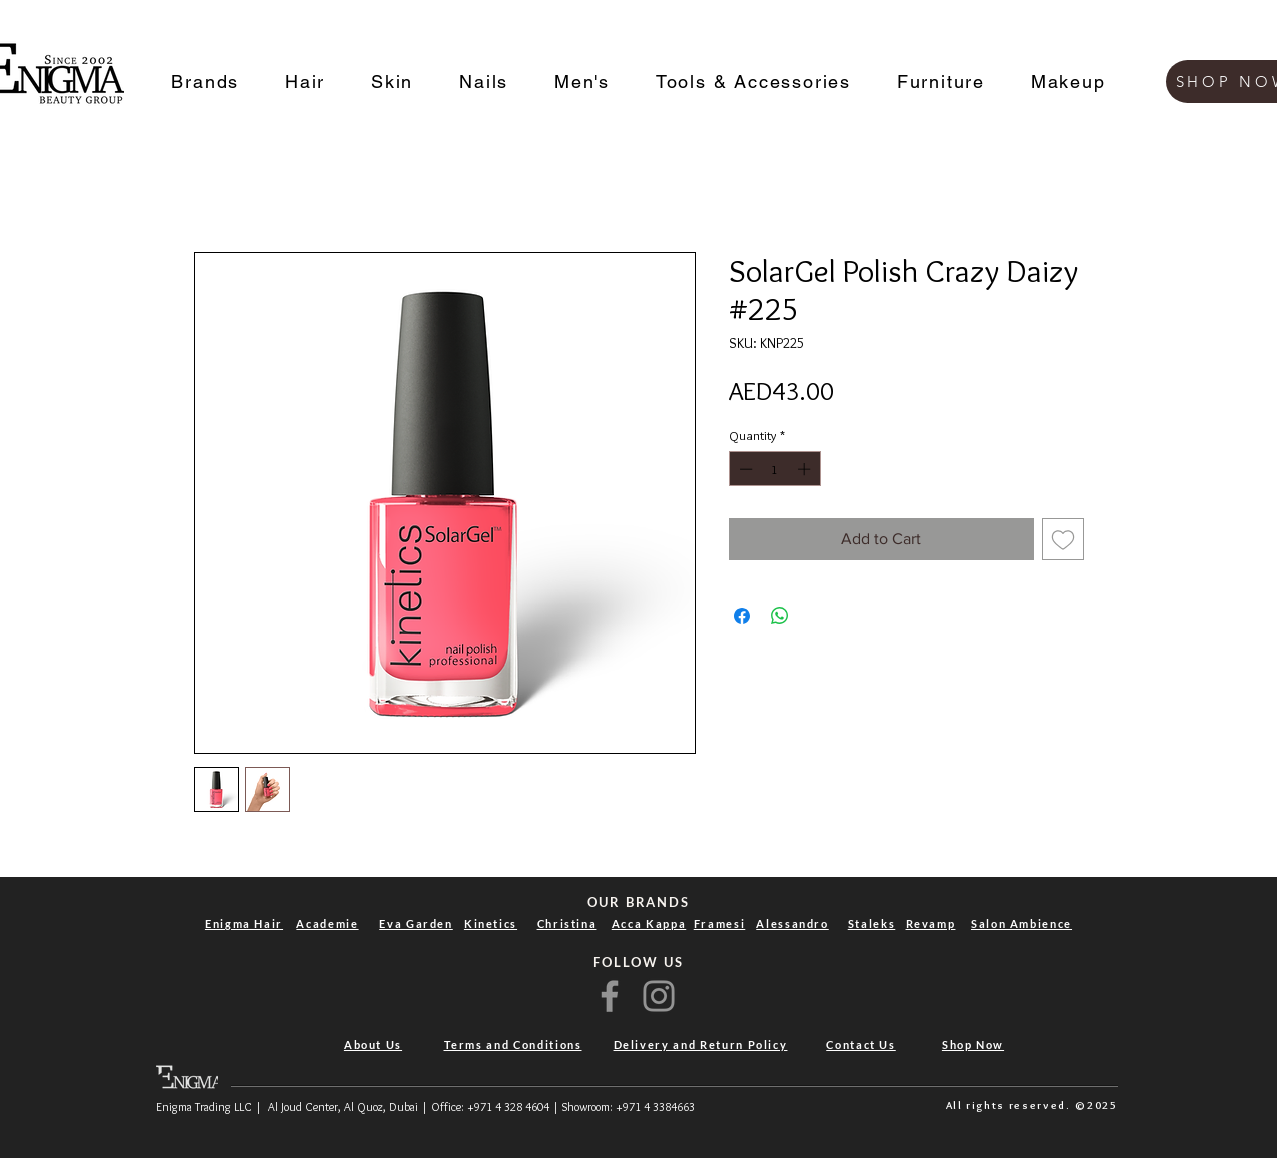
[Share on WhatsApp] (780, 616)
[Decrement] (744, 469)
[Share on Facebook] (742, 616)
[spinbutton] (774, 469)
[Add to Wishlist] (1063, 539)
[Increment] (806, 469)
